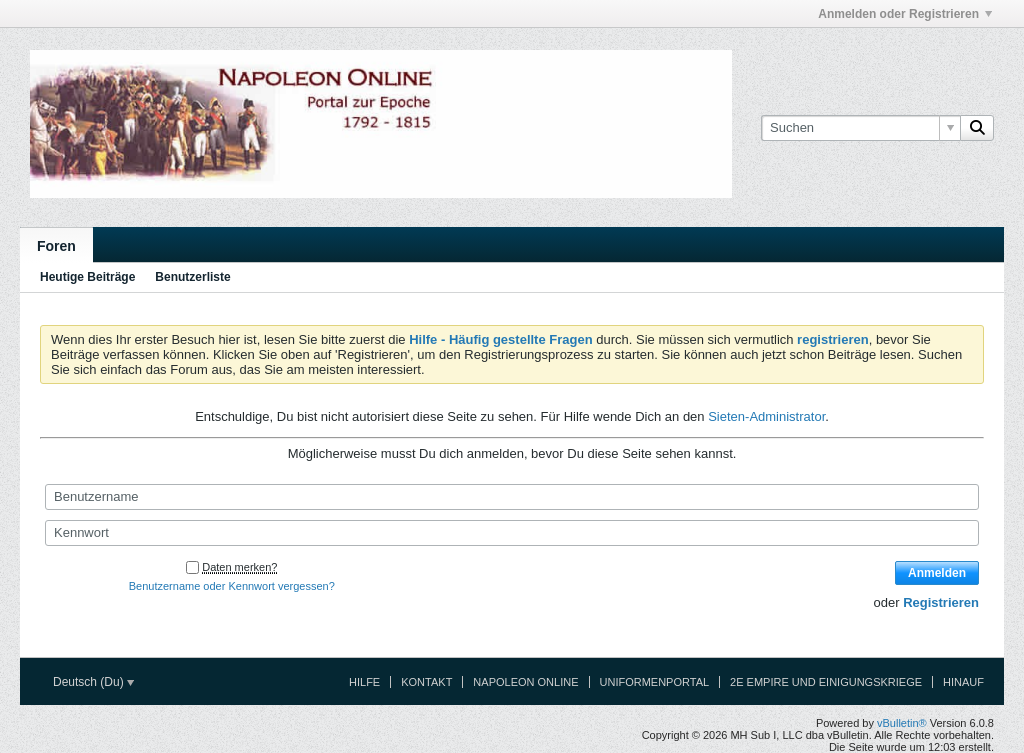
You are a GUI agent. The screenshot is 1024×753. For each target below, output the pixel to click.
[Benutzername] (512, 497)
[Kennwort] (512, 533)
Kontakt (426, 682)
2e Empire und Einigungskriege (826, 682)
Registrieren (941, 602)
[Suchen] (860, 128)
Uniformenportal (655, 682)
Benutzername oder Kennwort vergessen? (232, 586)
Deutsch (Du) (93, 682)
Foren (56, 246)
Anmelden (937, 573)
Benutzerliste (192, 277)
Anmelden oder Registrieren (905, 14)
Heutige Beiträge (87, 277)
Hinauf (963, 682)
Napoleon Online (525, 682)
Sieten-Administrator (766, 416)
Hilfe (364, 682)
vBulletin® (902, 723)
